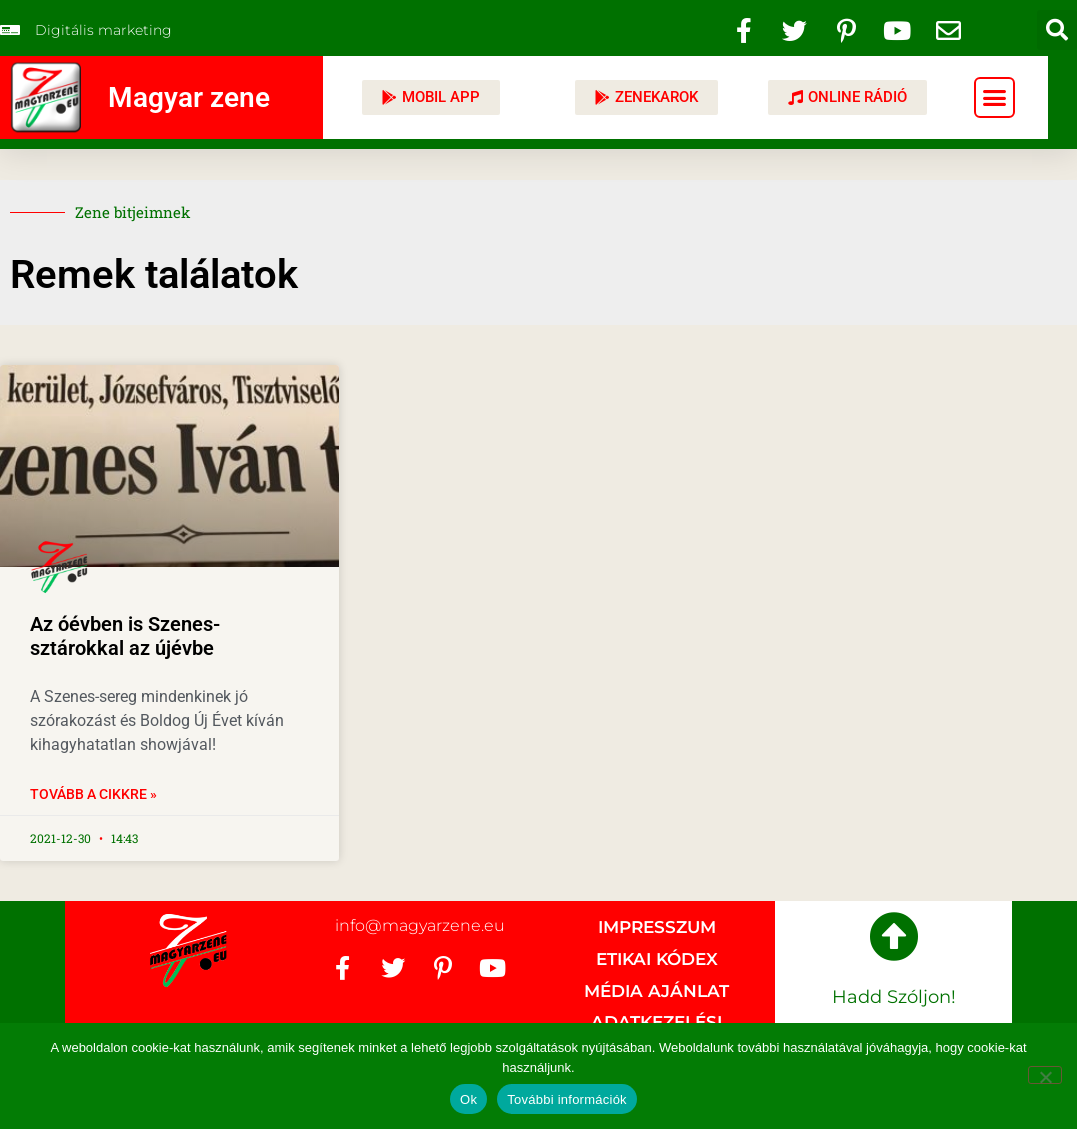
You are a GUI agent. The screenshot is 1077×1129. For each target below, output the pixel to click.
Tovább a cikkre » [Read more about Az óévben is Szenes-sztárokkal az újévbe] (93, 794)
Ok (468, 1099)
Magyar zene (189, 97)
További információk (567, 1099)
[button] (1057, 30)
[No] (1045, 1075)
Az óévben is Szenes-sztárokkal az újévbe (125, 636)
